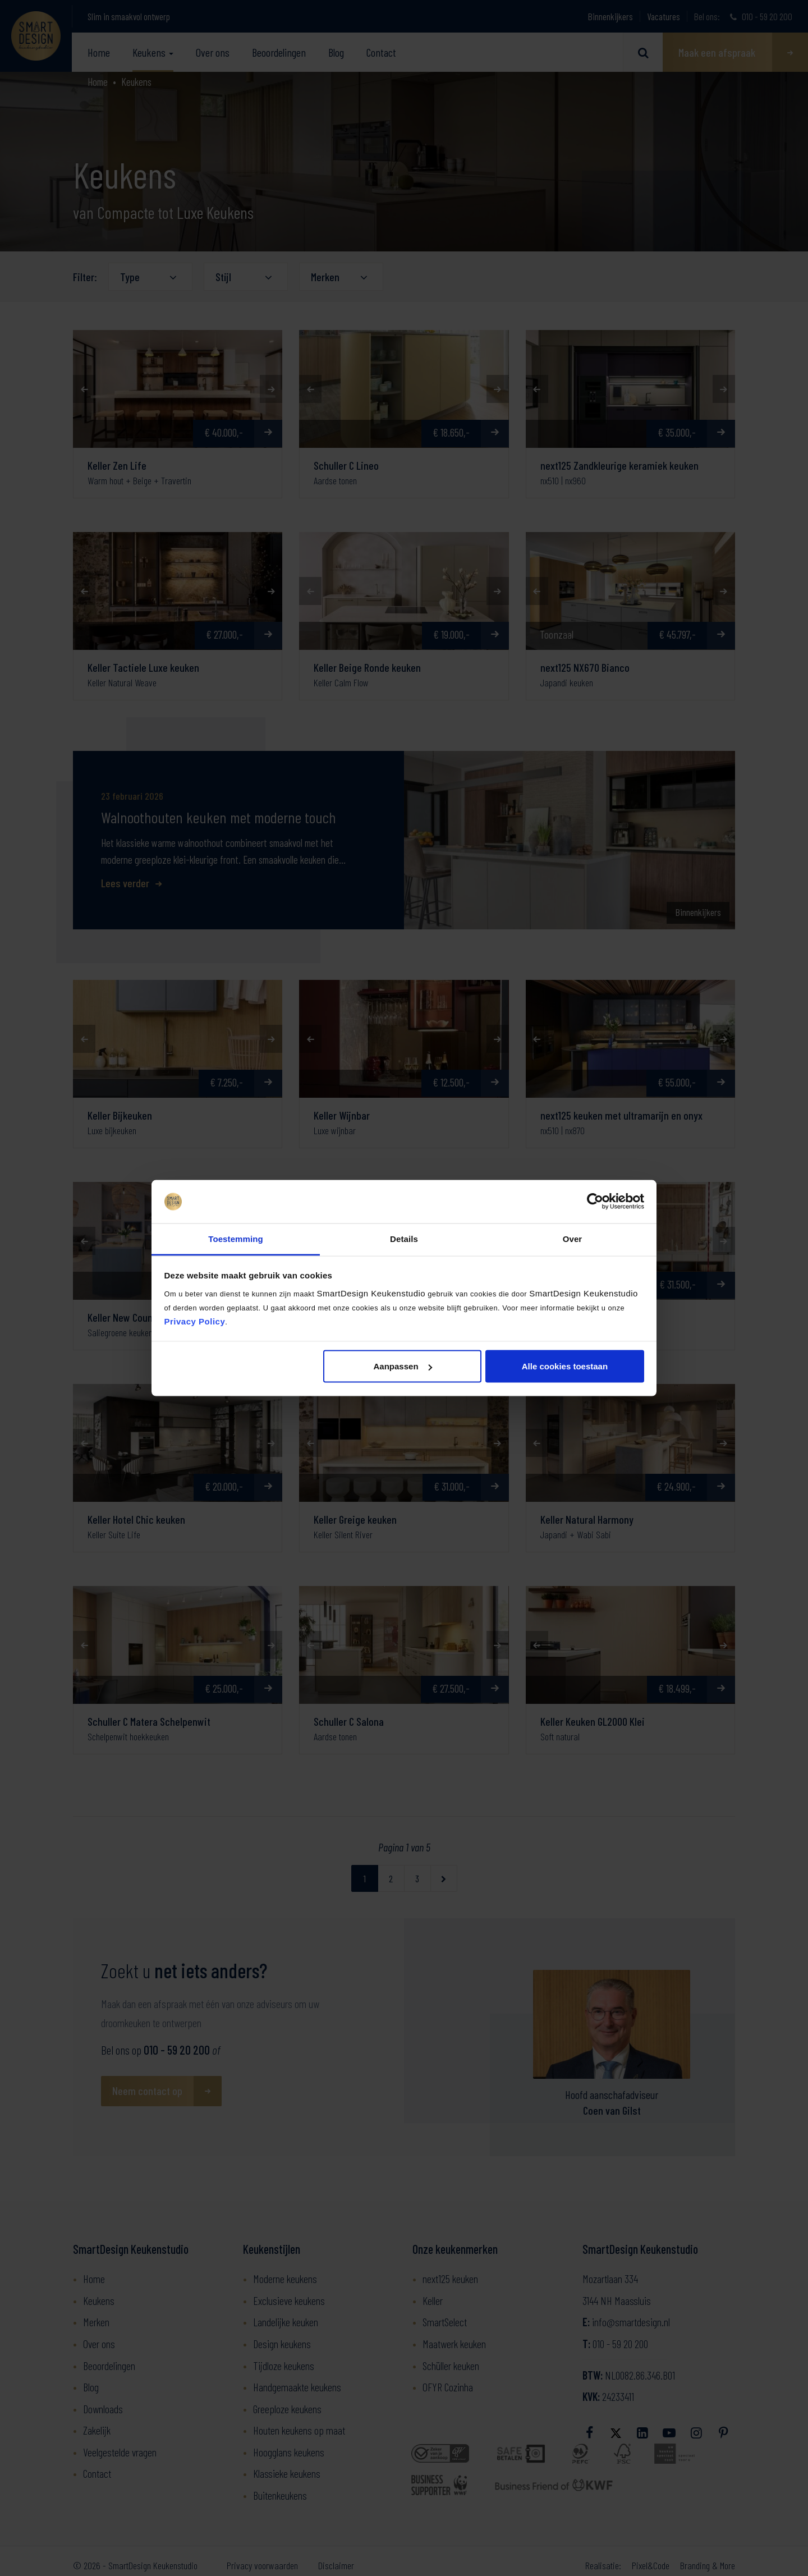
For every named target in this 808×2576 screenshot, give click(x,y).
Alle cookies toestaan (565, 1366)
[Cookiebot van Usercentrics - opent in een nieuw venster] (595, 1201)
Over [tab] (572, 1238)
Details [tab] (404, 1238)
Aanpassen (403, 1366)
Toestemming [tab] (235, 1238)
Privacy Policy (195, 1321)
